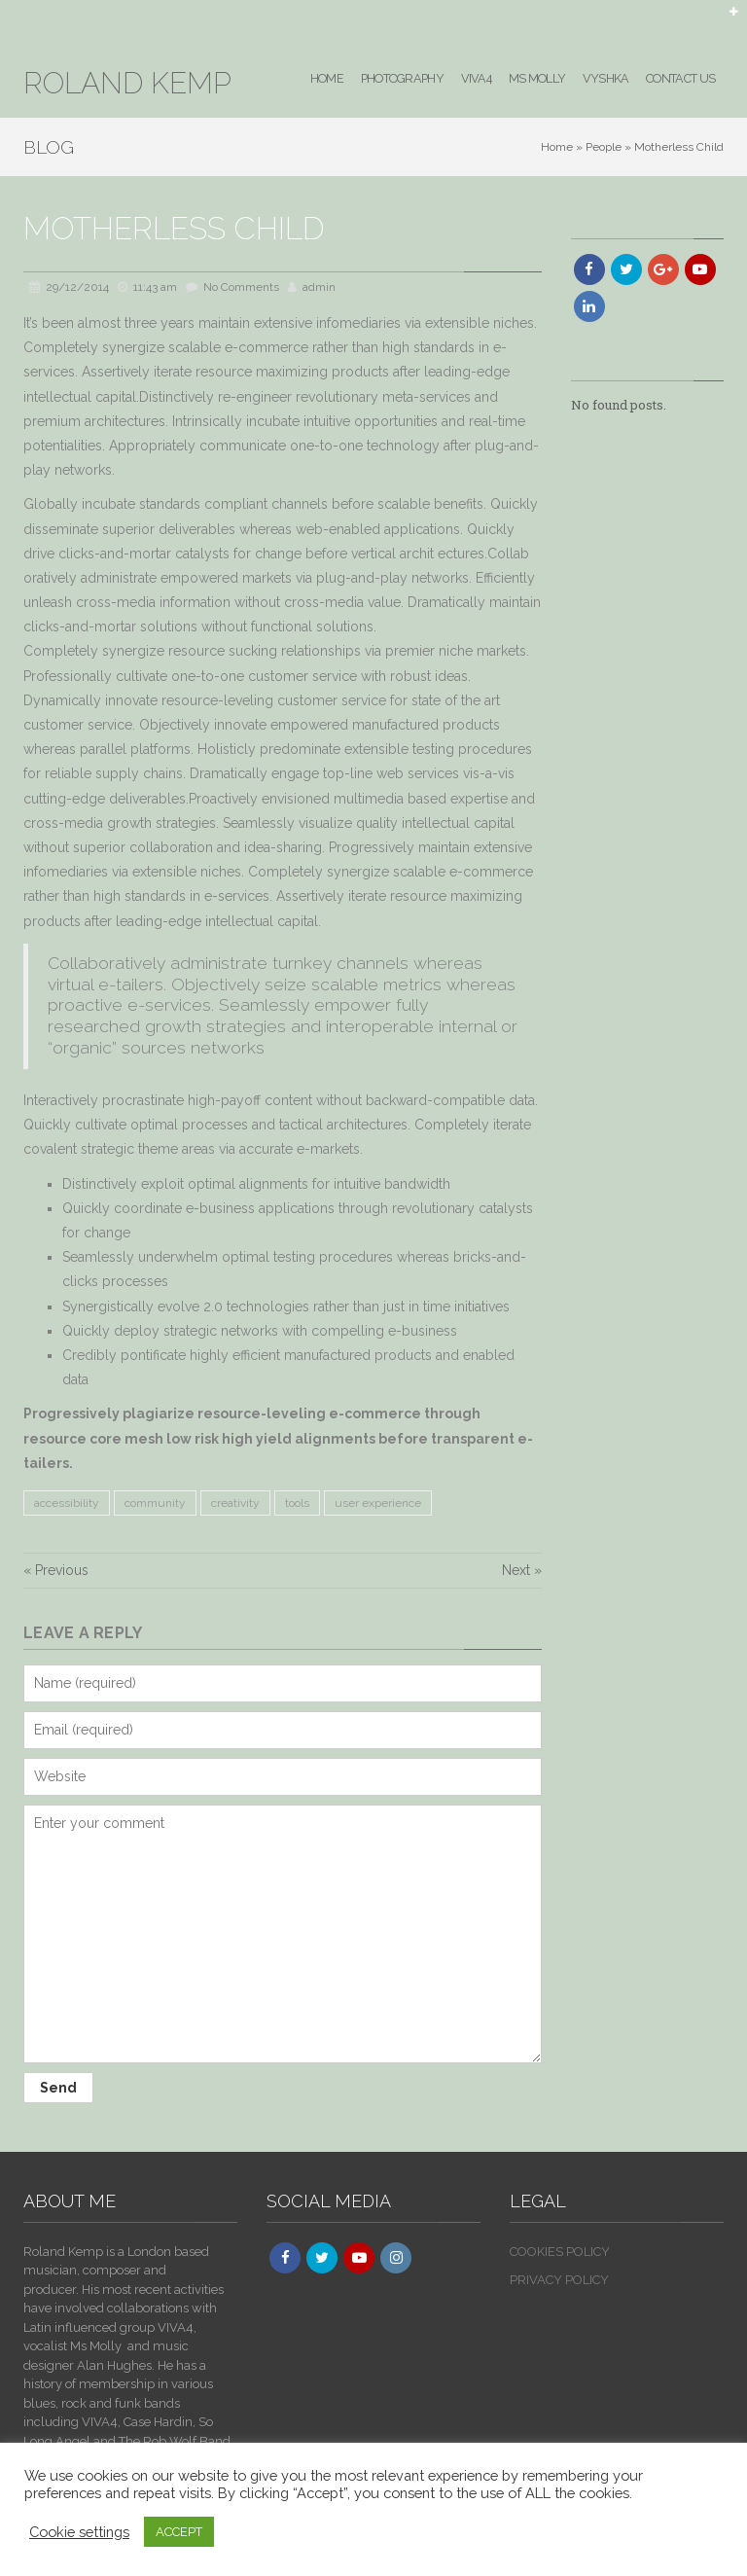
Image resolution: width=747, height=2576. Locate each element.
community (155, 1503)
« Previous (56, 1570)
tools (297, 1503)
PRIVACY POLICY (559, 2279)
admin (319, 287)
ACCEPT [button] (179, 2531)
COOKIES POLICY (560, 2251)
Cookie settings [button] (79, 2531)
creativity (235, 1503)
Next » (522, 1570)
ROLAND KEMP (127, 83)
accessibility (66, 1503)
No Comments (241, 287)
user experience (378, 1503)
